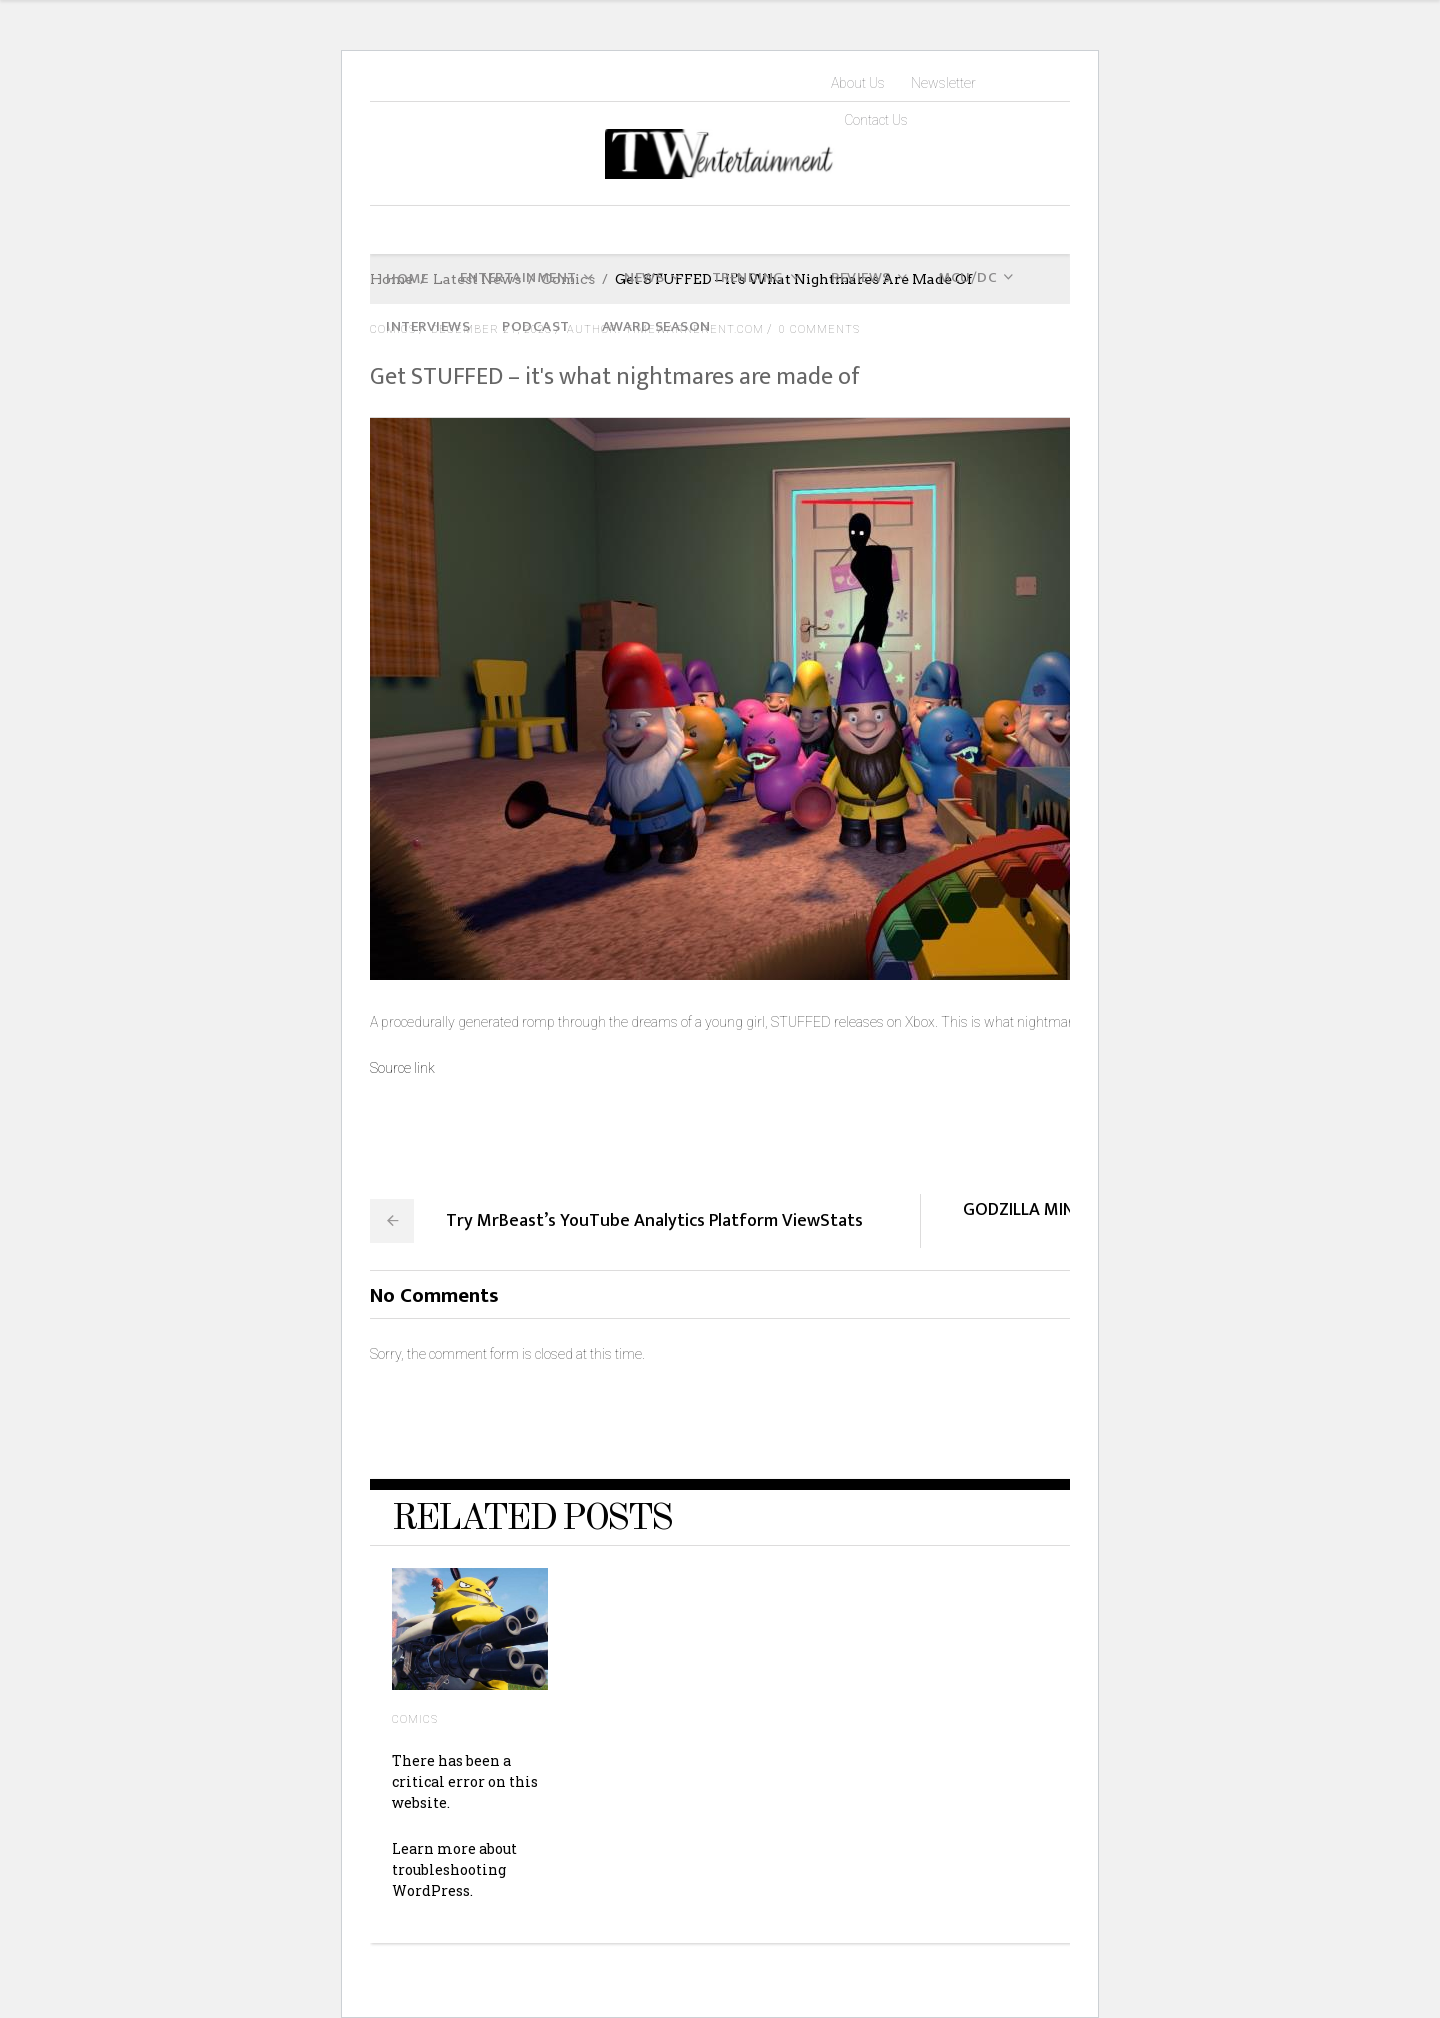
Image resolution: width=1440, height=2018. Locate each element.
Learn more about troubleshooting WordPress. (454, 1869)
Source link (402, 1068)
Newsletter (943, 83)
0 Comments (819, 329)
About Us (858, 83)
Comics (415, 1719)
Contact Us (876, 120)
